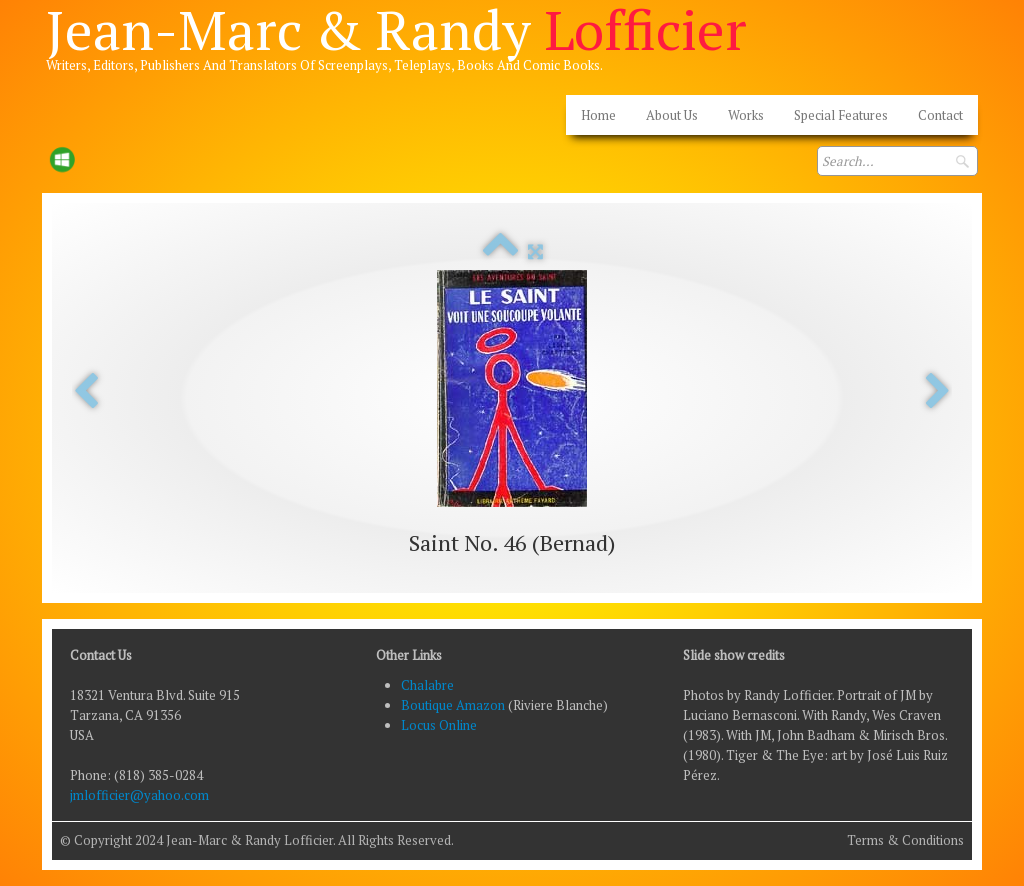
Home (598, 115)
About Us (672, 115)
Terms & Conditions (905, 840)
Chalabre (427, 685)
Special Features (841, 115)
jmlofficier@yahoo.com (139, 795)
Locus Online (439, 725)
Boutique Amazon (454, 705)
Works (746, 115)
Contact (940, 115)
